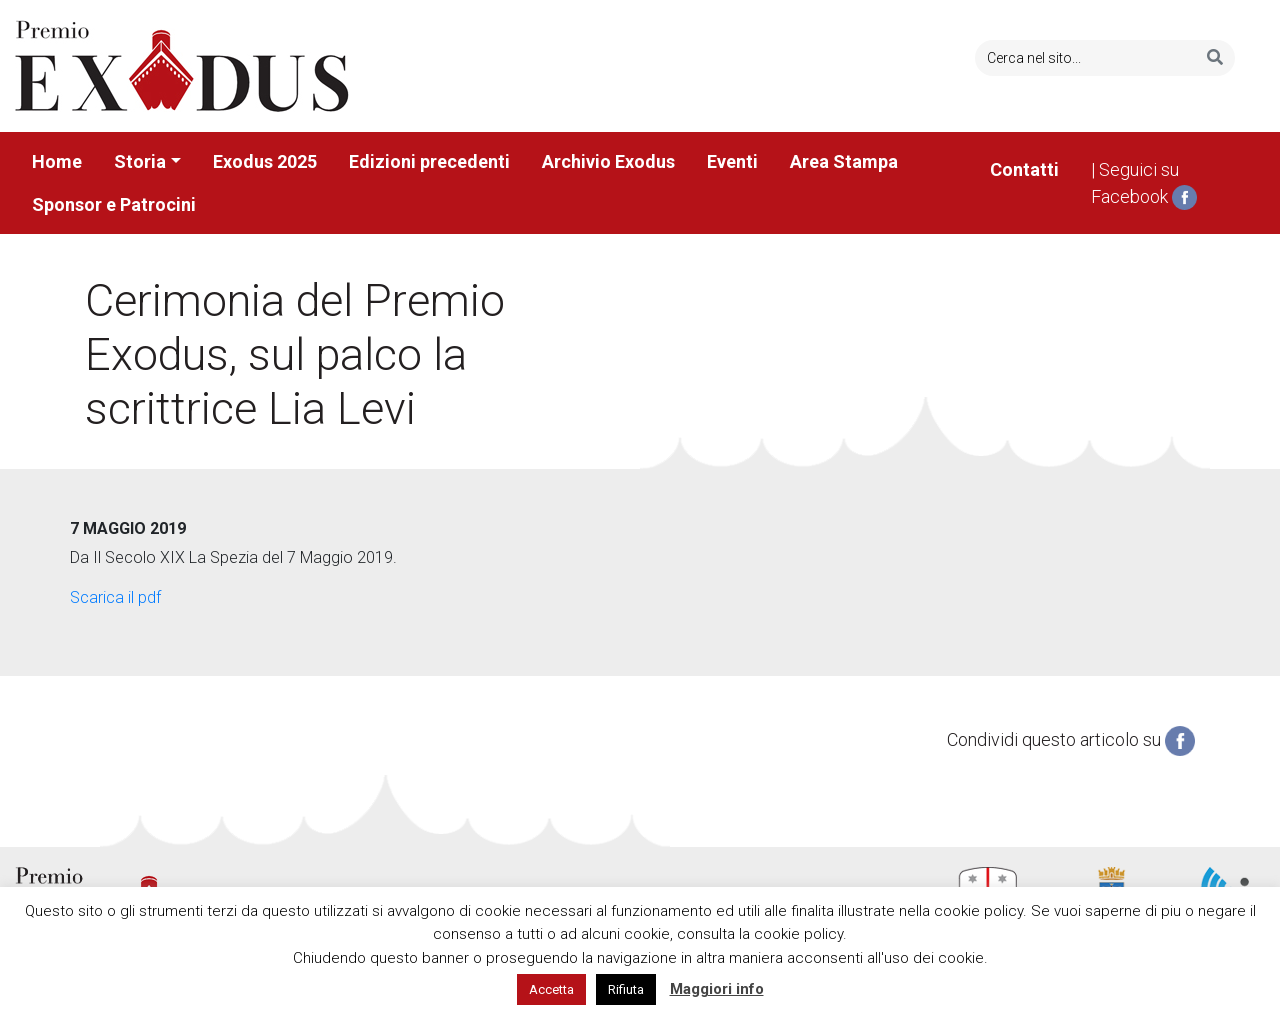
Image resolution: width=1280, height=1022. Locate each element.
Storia (140, 161)
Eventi (732, 161)
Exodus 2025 (265, 161)
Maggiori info (717, 989)
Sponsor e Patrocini (114, 204)
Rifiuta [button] (626, 989)
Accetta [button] (551, 989)
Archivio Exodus (608, 161)
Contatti (1024, 169)
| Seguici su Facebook (1144, 185)
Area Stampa (844, 161)
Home (57, 161)
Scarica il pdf (115, 597)
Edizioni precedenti (429, 161)
